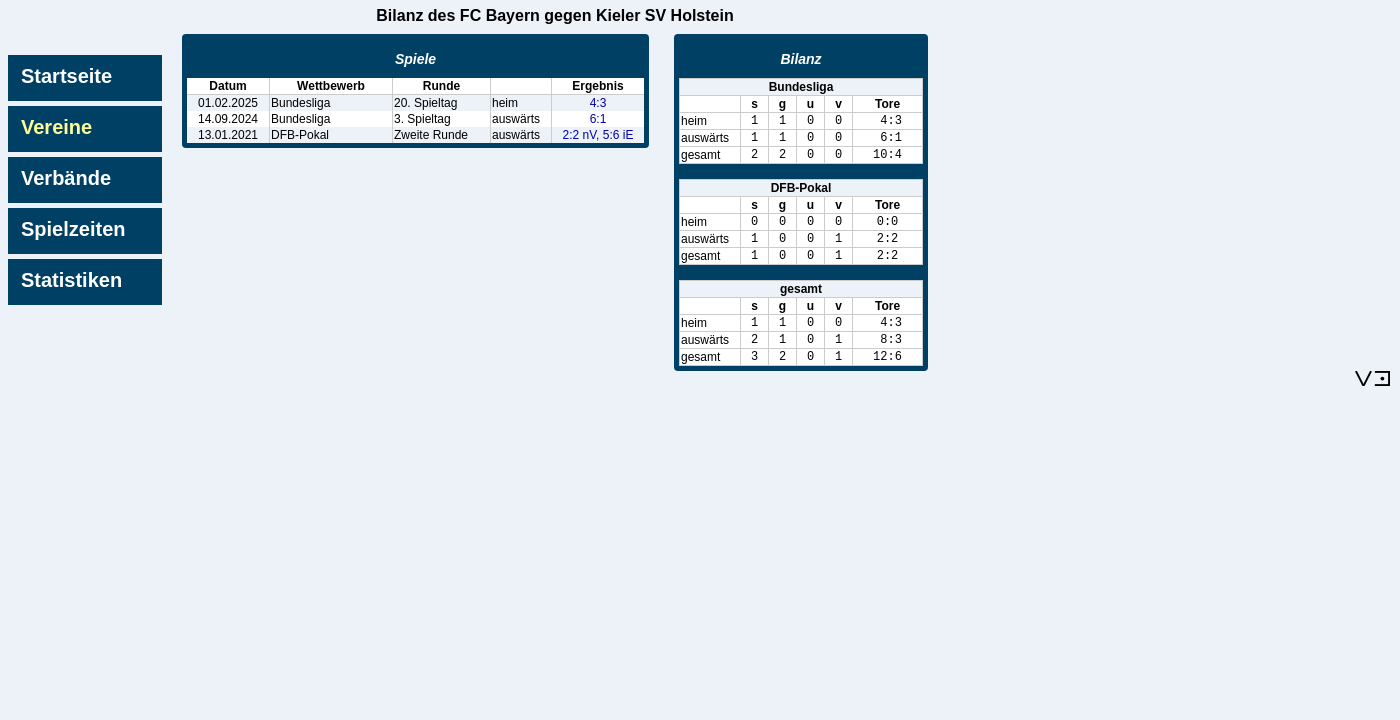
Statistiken (71, 280)
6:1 (598, 119)
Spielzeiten (73, 229)
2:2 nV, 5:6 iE (598, 135)
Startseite (66, 76)
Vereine (56, 127)
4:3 (598, 103)
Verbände (66, 178)
